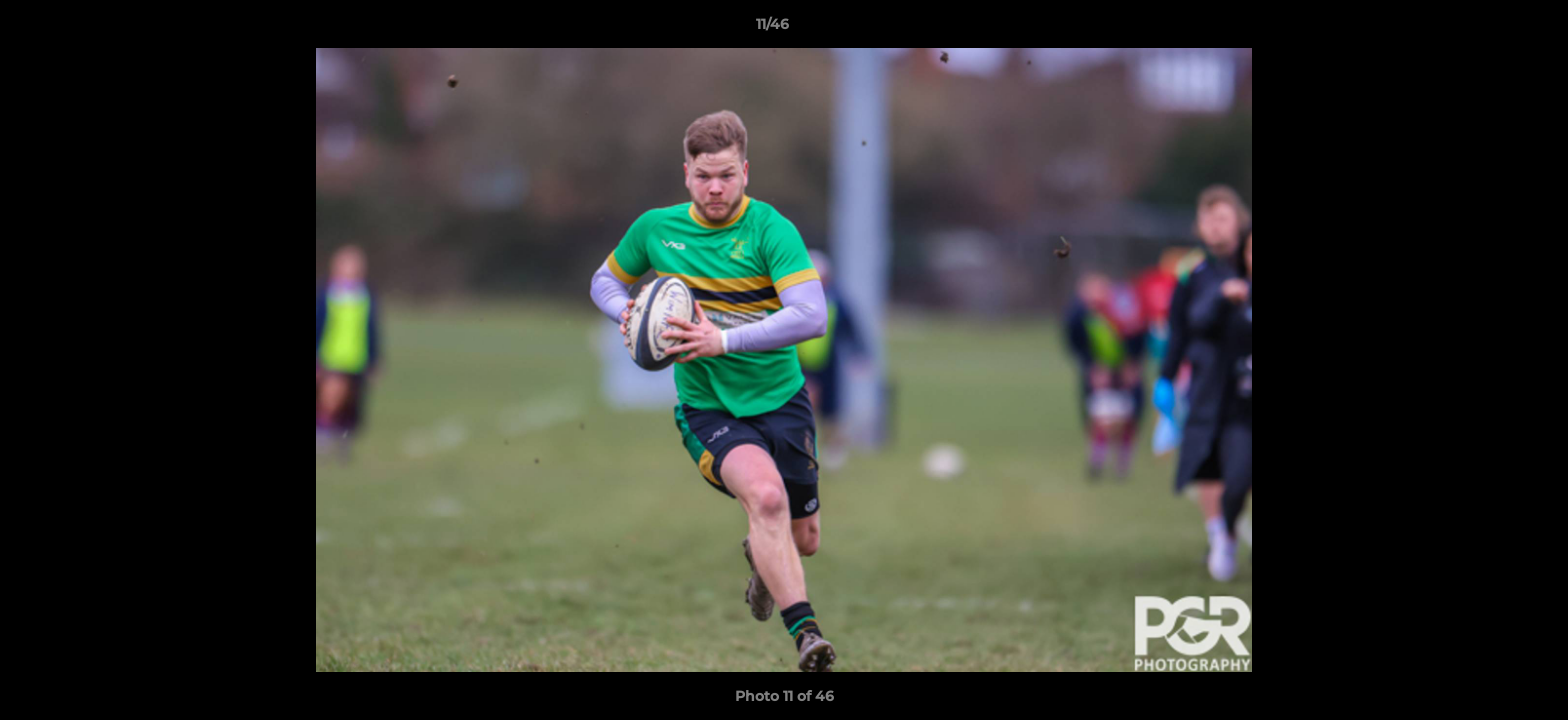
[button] (1484, 29)
